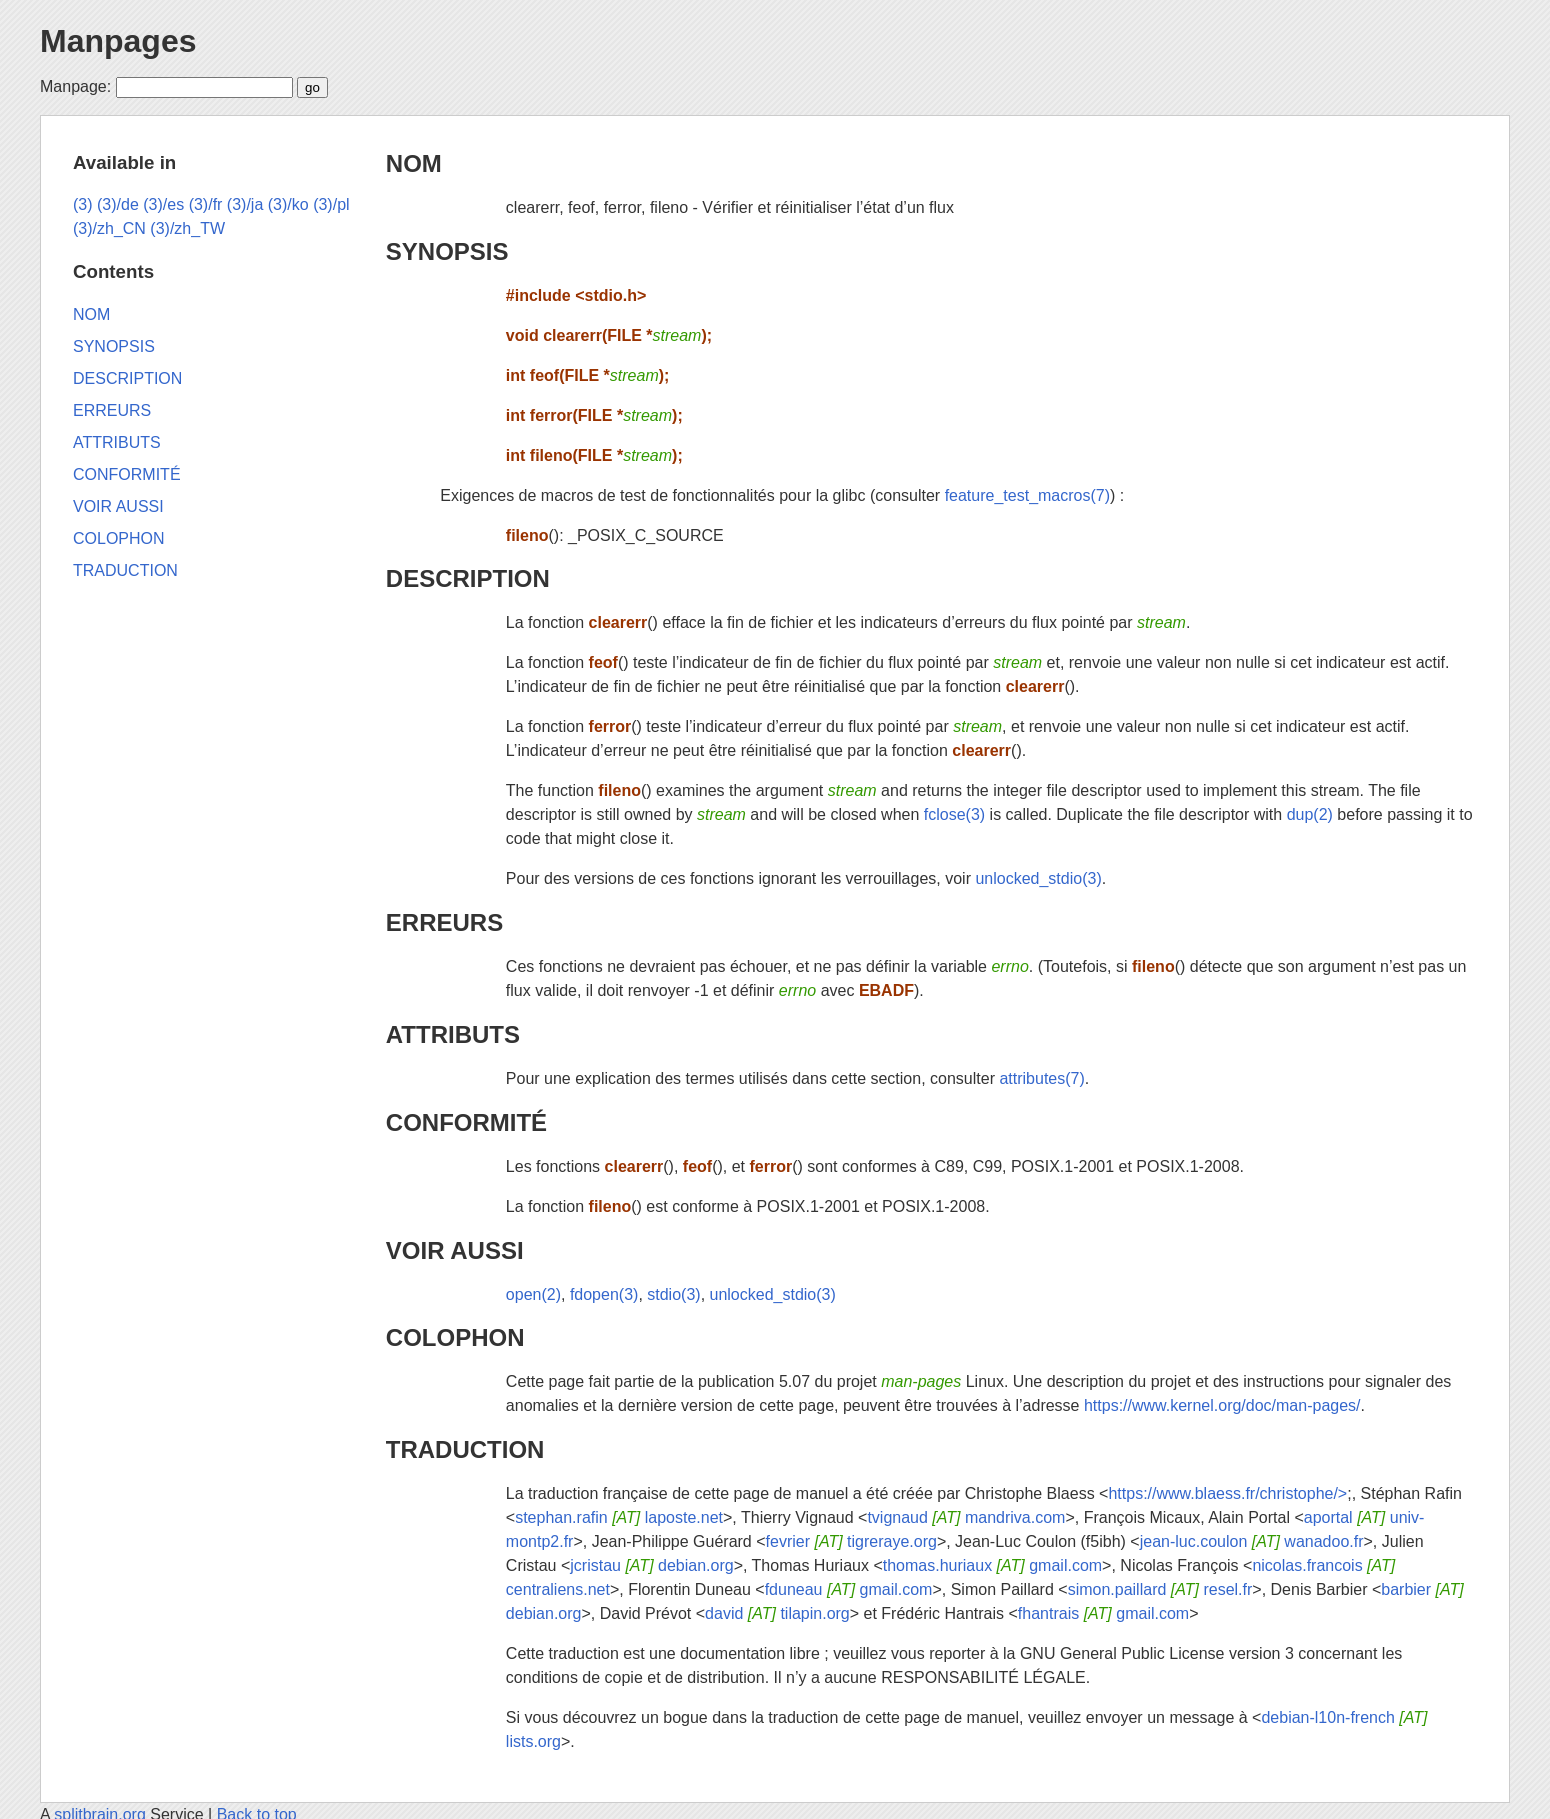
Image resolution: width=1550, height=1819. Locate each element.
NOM (414, 163)
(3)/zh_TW (187, 228)
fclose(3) (954, 814)
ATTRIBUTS (453, 1034)
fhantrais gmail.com (1103, 1613)
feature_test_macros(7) (1027, 495)
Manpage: (75, 86)
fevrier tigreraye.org (851, 1541)
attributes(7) (1041, 1078)
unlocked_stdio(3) (1038, 878)
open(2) (533, 1294)
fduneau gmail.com (849, 1589)
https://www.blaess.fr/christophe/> (1227, 1493)
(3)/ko (288, 204)
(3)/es (163, 204)
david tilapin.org (777, 1613)
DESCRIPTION (468, 578)
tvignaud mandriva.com (966, 1517)
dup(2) (1310, 814)
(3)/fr (206, 204)
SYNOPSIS (447, 251)
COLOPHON (455, 1337)
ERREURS (444, 922)
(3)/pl (331, 204)
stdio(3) (673, 1294)
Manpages (118, 41)
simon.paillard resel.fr (1160, 1589)
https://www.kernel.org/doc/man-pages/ (1222, 1405)
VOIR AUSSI (455, 1250)
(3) (83, 204)
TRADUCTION (465, 1449)
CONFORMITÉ (466, 1122)
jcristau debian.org (651, 1565)
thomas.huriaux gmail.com (992, 1565)
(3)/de (118, 204)
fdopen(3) (604, 1294)
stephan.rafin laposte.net (619, 1517)
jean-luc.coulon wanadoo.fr (1252, 1541)
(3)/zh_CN (109, 228)
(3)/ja (245, 204)
